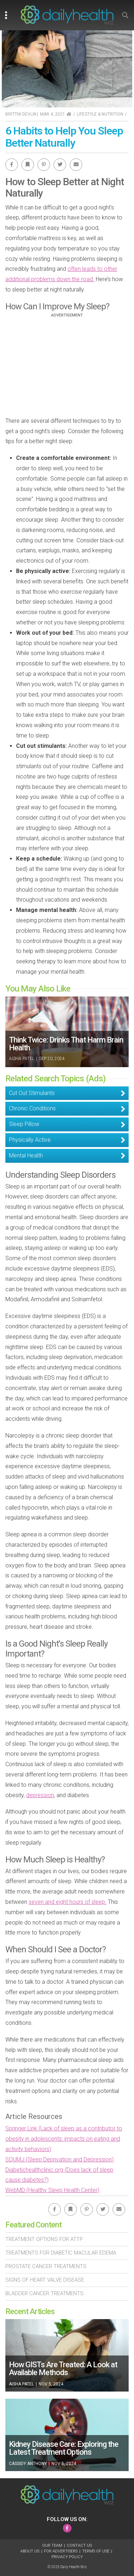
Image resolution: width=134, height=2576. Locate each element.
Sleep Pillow (24, 1124)
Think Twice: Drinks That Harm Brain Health (66, 1043)
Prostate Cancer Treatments (45, 2266)
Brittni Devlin (20, 114)
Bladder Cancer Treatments (44, 2293)
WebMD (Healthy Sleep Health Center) (52, 2190)
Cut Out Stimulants (32, 1093)
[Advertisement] (67, 367)
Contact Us (79, 2545)
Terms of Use (95, 2551)
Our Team (52, 2545)
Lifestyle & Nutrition (100, 114)
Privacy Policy (67, 2557)
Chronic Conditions (32, 1108)
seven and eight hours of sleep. (67, 1901)
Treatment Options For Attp (44, 2239)
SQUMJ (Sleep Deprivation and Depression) (59, 2159)
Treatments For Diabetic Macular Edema (60, 2253)
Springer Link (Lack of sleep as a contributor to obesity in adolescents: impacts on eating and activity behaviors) (63, 2138)
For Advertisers (61, 2551)
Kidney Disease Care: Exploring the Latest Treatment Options (63, 2448)
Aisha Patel (21, 1058)
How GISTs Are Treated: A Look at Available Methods (63, 2368)
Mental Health (26, 1155)
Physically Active (30, 1139)
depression (40, 1795)
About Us (29, 2551)
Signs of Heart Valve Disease (44, 2280)
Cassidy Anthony (28, 2463)
